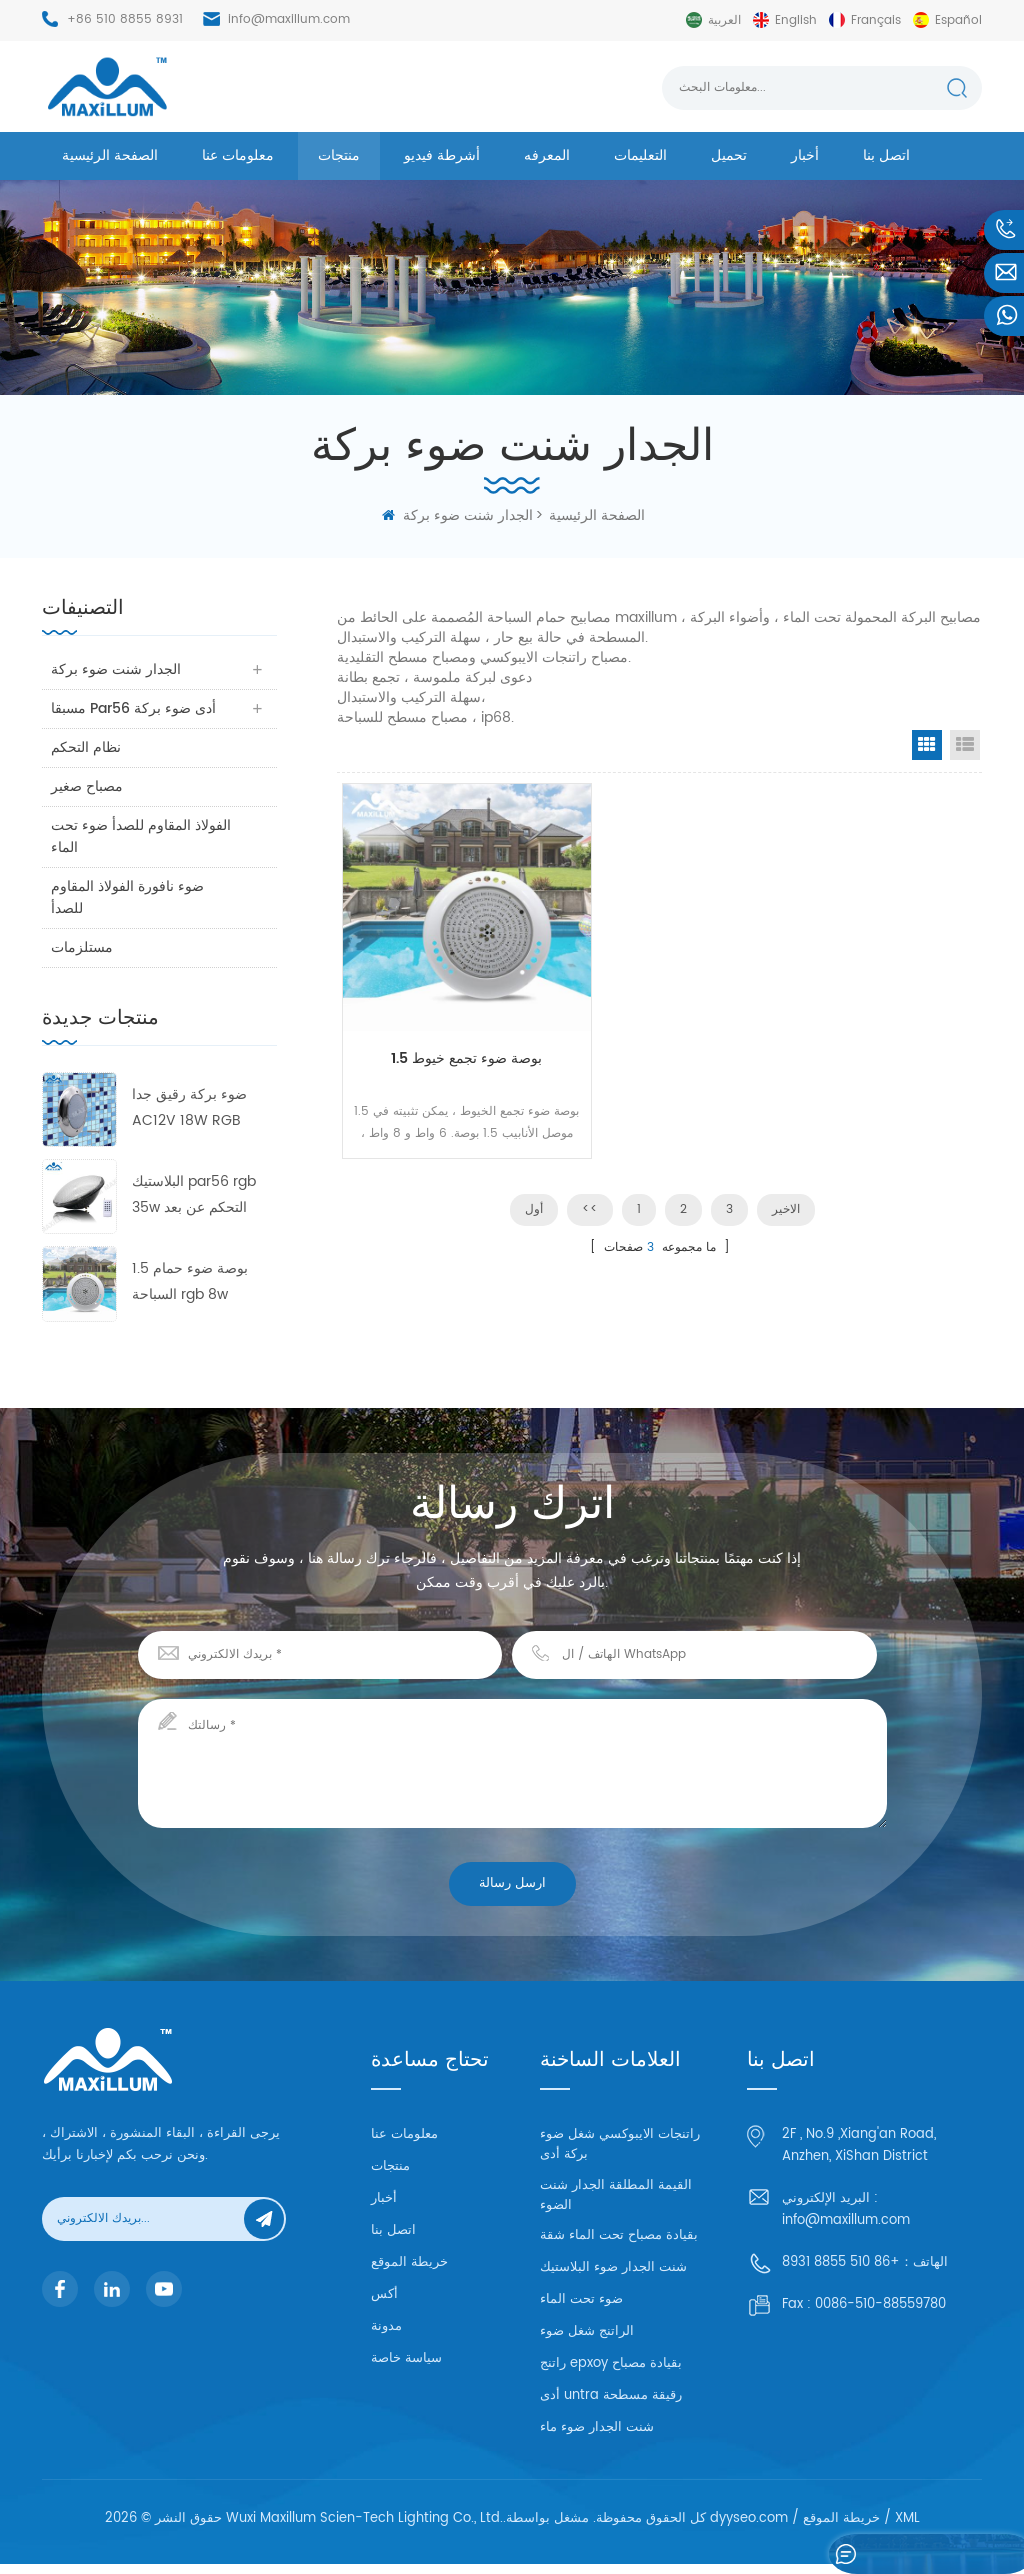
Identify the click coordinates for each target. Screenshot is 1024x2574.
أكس (384, 2294)
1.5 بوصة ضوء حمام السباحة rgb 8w (190, 1281)
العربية (724, 20)
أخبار (805, 155)
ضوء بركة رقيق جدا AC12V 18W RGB (189, 1107)
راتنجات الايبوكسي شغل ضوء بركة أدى (620, 2154)
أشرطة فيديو (442, 155)
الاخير (786, 1167)
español (958, 20)
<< (590, 1167)
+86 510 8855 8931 (125, 19)
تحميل (729, 155)
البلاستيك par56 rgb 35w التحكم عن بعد (194, 1194)
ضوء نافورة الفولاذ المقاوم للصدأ (128, 897)
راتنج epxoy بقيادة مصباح (611, 2373)
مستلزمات (83, 947)
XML (907, 2528)
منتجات (339, 155)
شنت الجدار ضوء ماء (597, 2437)
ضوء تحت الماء (581, 2309)
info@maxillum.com (289, 19)
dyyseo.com (749, 2528)
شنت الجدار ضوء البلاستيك (613, 2277)
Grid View (927, 745)
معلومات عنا (238, 155)
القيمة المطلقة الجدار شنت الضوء (616, 2205)
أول (534, 1167)
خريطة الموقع (409, 2262)
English (796, 20)
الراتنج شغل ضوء (587, 2341)
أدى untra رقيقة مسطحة (611, 2405)
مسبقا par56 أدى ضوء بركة (134, 708)
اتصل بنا (886, 155)
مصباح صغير (88, 786)
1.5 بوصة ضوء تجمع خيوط (444, 1004)
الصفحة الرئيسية (110, 155)
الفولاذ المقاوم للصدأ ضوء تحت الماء (142, 836)
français (876, 20)
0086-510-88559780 (880, 2304)
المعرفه (547, 155)
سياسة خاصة (406, 2358)
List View (965, 745)
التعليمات (640, 155)
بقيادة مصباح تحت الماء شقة (619, 2245)
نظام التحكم (87, 747)
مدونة (386, 2326)
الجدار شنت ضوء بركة (468, 515)
